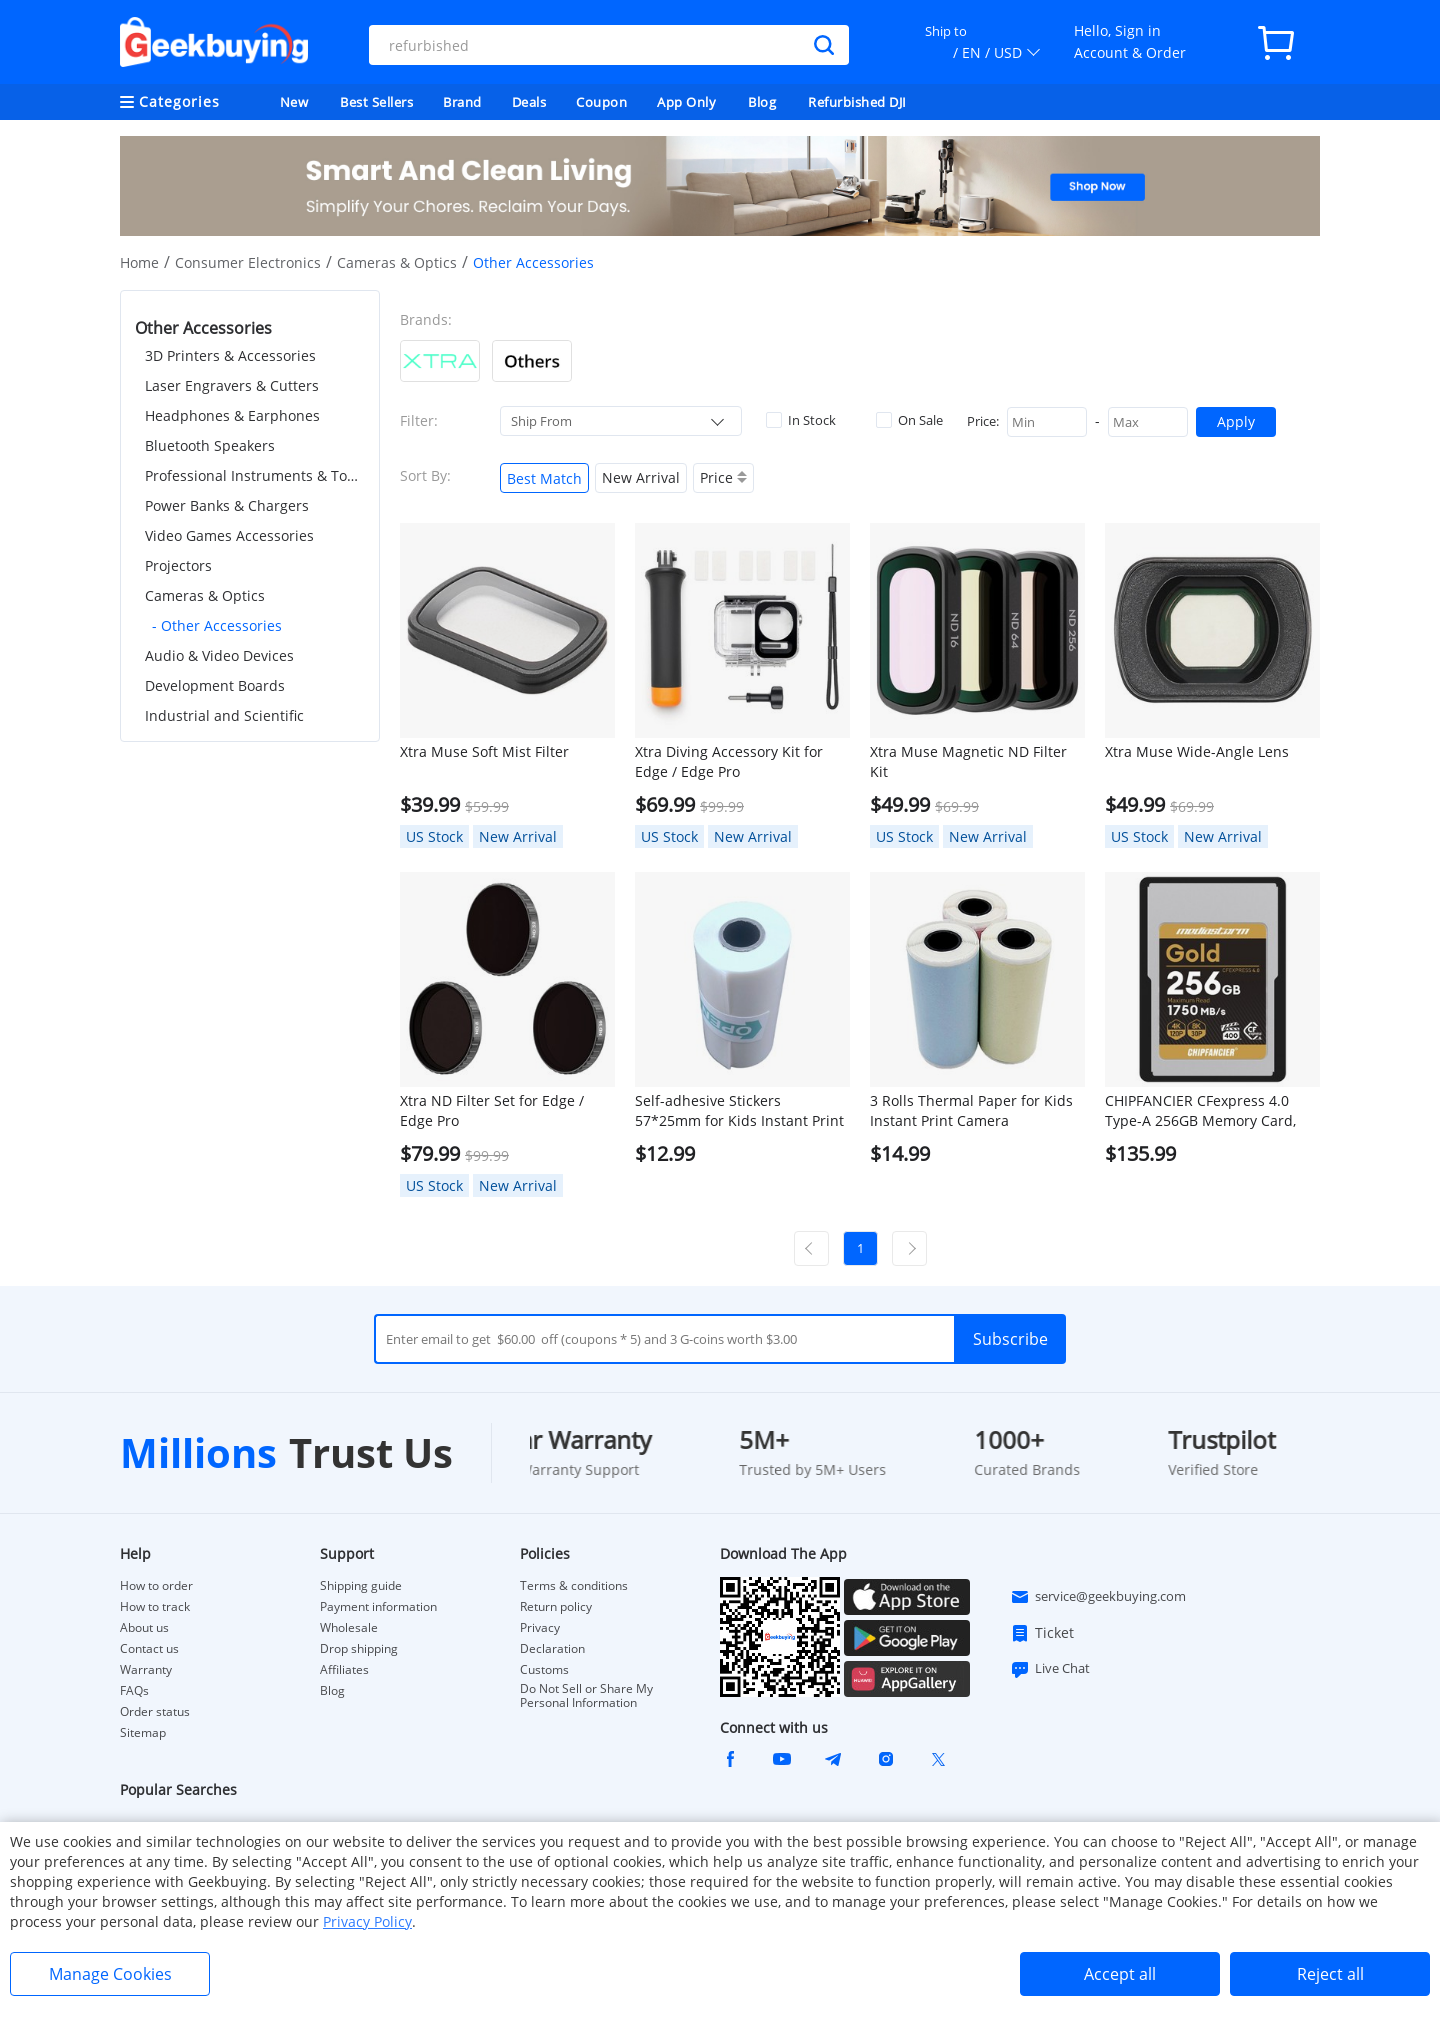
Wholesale (349, 1628)
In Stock (801, 420)
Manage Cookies (110, 1974)
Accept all (1120, 1974)
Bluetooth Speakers (210, 445)
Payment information (378, 1607)
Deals (529, 102)
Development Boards (215, 685)
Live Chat (1050, 1669)
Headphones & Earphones (232, 415)
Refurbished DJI (857, 102)
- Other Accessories (217, 625)
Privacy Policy (367, 1921)
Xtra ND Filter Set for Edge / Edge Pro (492, 1110)
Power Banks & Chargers (227, 505)
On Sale (909, 420)
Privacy (540, 1628)
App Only (686, 102)
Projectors (178, 565)
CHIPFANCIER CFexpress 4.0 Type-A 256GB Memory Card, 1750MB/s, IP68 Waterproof (1200, 1111)
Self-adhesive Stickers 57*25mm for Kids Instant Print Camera (739, 1111)
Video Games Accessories (229, 535)
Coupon (601, 102)
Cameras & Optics (397, 262)
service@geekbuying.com (1098, 1597)
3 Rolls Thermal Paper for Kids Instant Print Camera (971, 1110)
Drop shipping (359, 1649)
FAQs (134, 1691)
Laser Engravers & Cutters (232, 385)
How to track (155, 1607)
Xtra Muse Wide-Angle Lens (1197, 751)
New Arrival (641, 477)
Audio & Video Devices (219, 655)
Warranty (146, 1670)
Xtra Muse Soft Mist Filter (484, 751)
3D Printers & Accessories (230, 355)
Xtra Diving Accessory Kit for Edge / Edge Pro (729, 761)
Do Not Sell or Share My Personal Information (586, 1696)
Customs (544, 1670)
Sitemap (143, 1732)
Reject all (1330, 1974)
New (294, 102)
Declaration (552, 1649)
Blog (762, 102)
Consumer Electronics (248, 262)
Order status (155, 1712)
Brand (462, 102)
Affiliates (344, 1670)
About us (144, 1628)
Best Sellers (376, 102)
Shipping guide (361, 1586)
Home (139, 262)
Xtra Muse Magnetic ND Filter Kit (968, 761)
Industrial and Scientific (224, 715)
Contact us (149, 1649)
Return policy (556, 1607)
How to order (156, 1586)
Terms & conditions (574, 1586)
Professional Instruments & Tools (255, 475)
